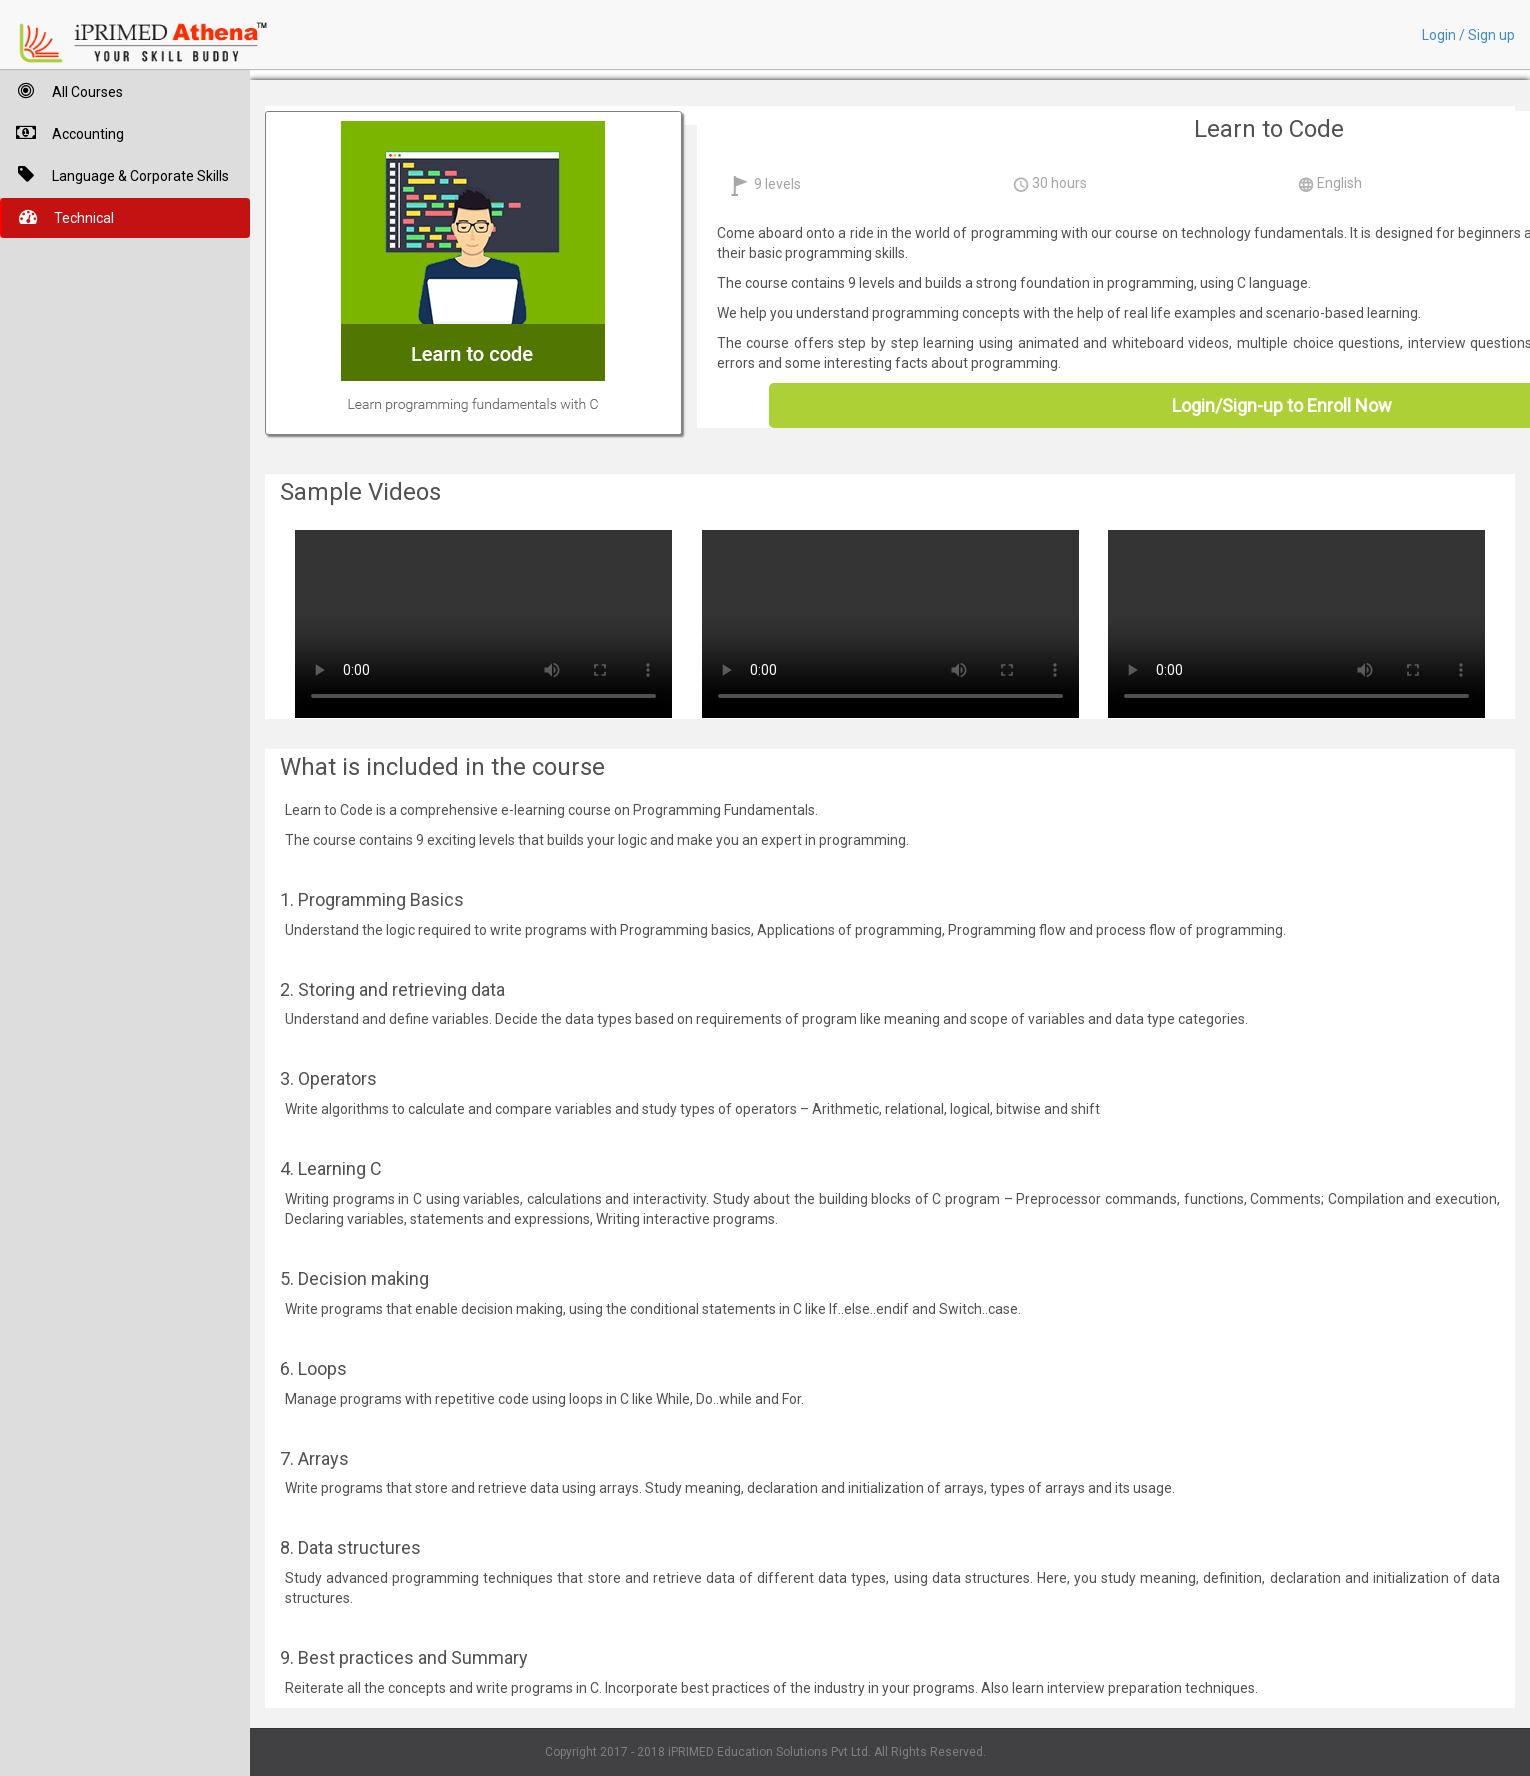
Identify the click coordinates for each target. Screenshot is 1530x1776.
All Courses (61, 90)
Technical (58, 216)
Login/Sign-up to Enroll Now (1282, 405)
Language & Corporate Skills (114, 174)
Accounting (62, 132)
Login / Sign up (1468, 35)
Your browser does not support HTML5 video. (483, 621)
